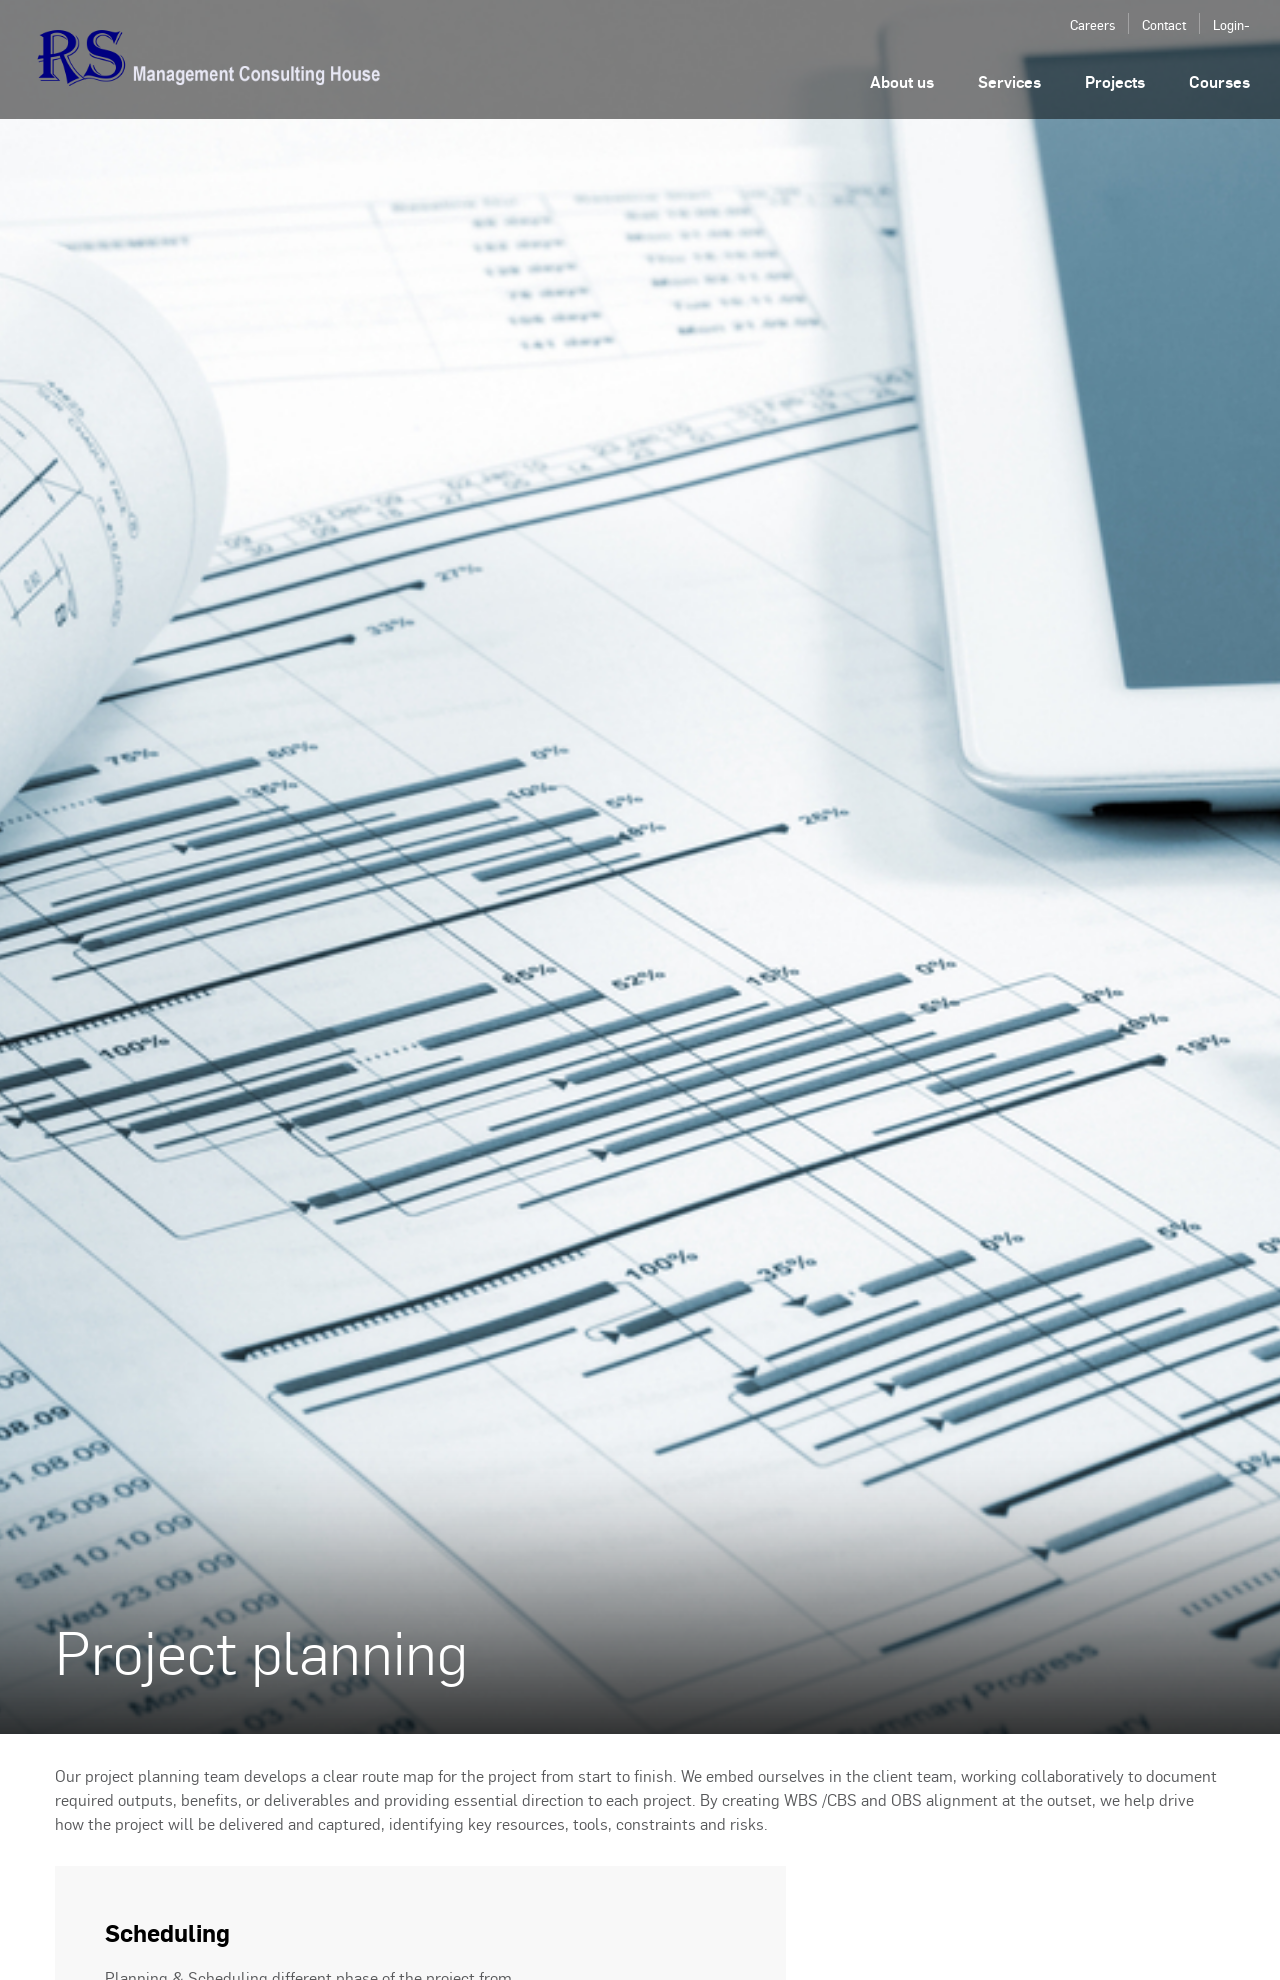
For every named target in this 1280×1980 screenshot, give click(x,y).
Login (1228, 24)
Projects (1115, 81)
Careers (1092, 24)
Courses (1219, 81)
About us (902, 81)
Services (1009, 81)
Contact (1164, 24)
